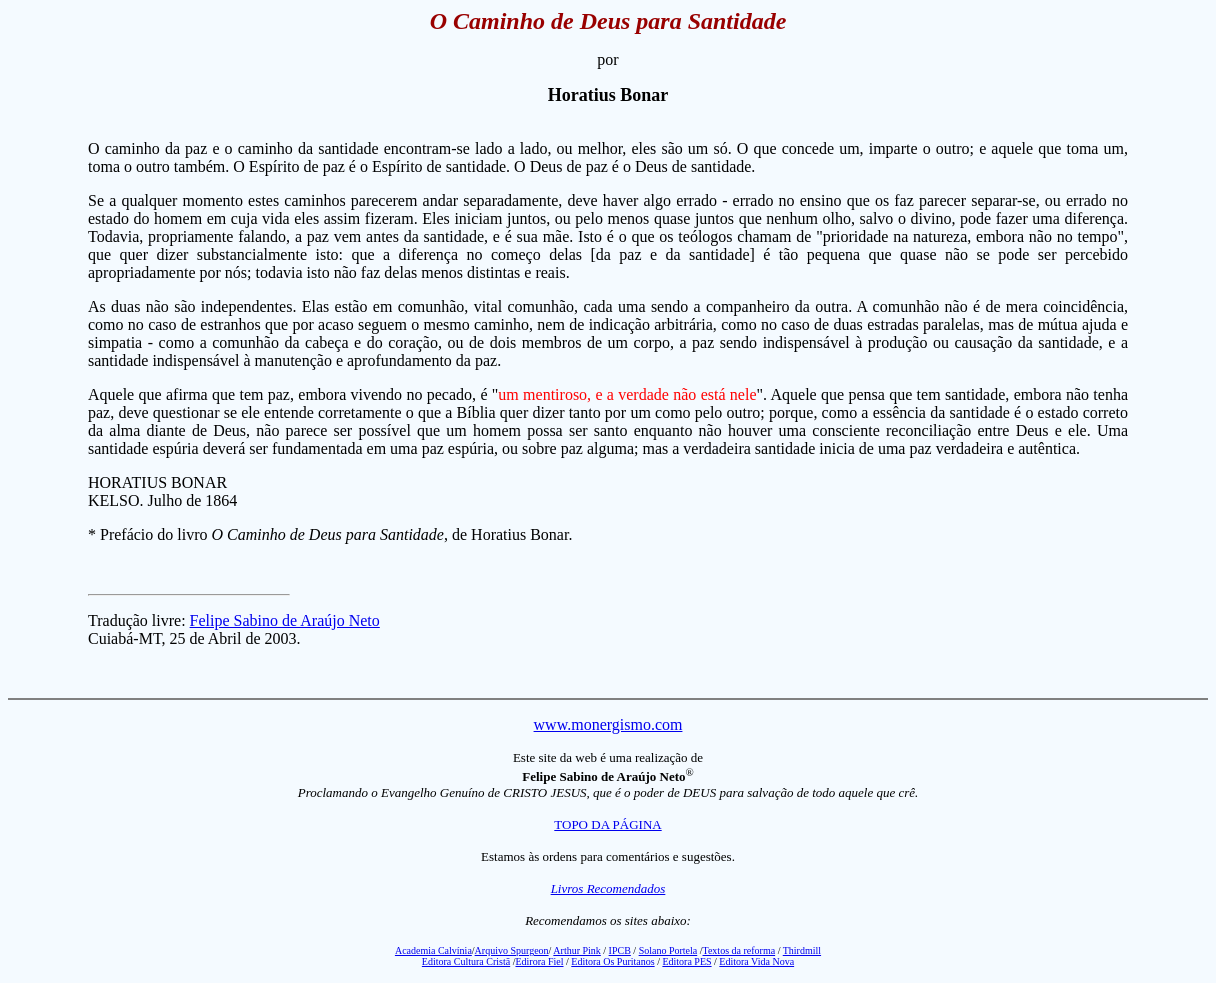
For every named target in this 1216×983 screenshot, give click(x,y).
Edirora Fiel (539, 961)
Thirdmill (802, 950)
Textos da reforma (739, 950)
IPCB (620, 950)
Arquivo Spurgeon (512, 950)
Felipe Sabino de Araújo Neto (285, 620)
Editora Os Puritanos (612, 961)
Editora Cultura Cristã (466, 961)
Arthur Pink (577, 950)
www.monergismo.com (608, 724)
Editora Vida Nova (756, 961)
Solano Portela (668, 950)
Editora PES (686, 961)
